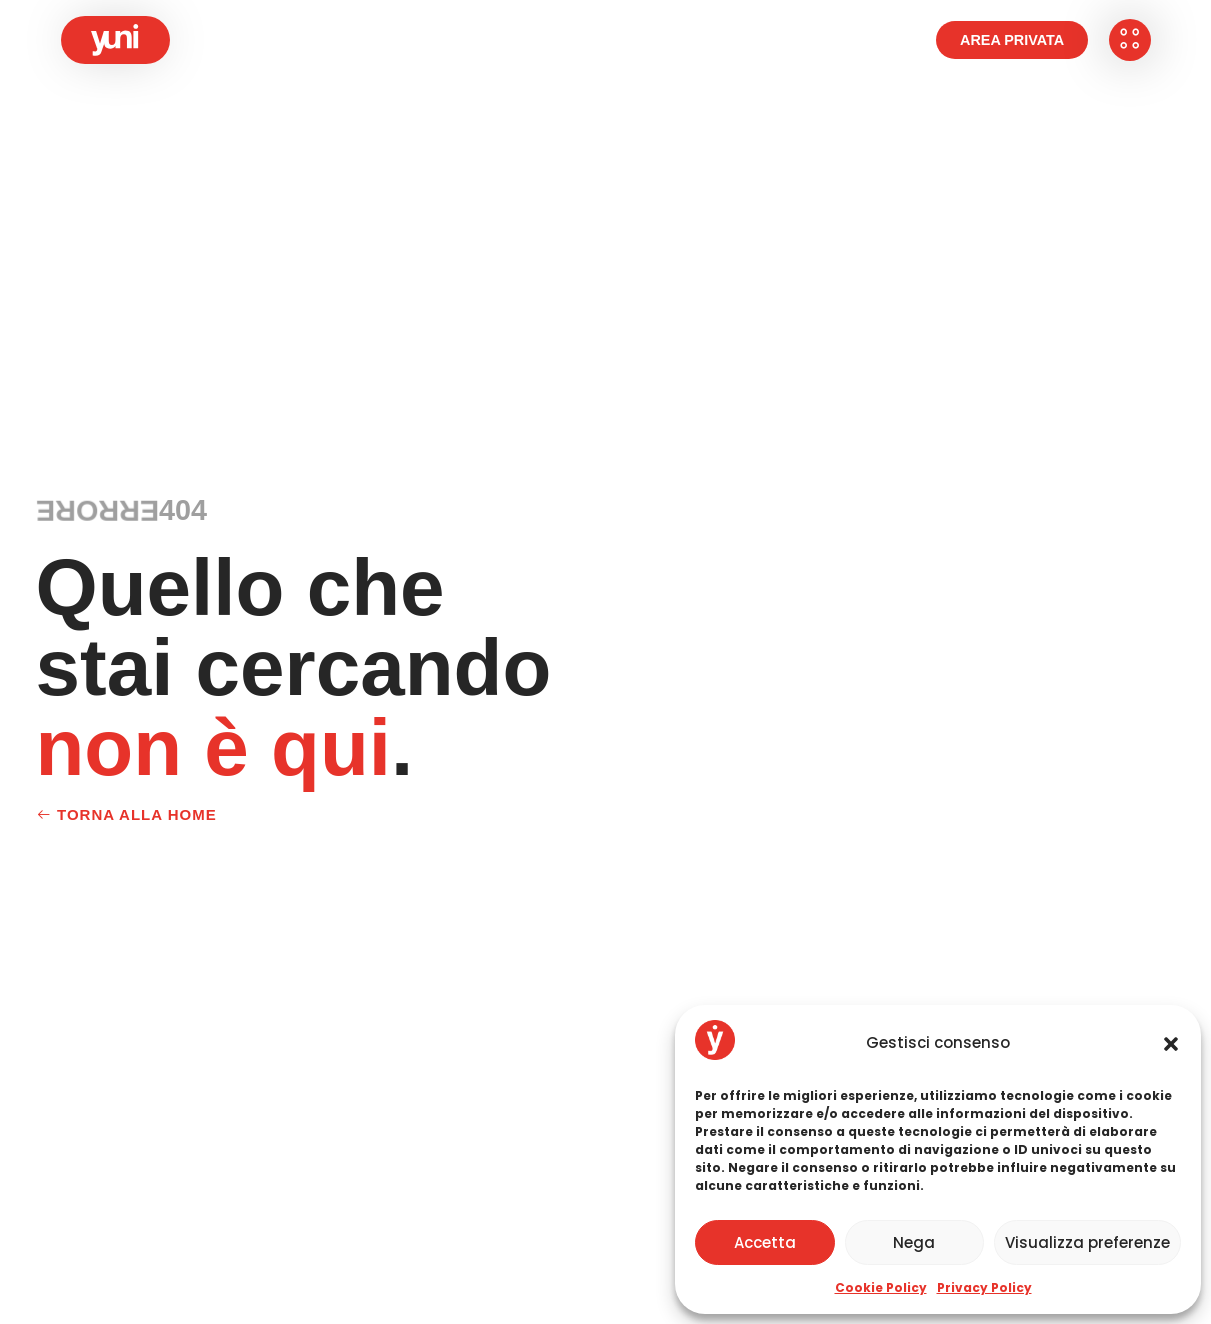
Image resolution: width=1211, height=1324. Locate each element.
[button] (1171, 1044)
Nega (914, 1242)
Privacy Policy (984, 1287)
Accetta (765, 1242)
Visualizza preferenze (1087, 1242)
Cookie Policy (881, 1287)
